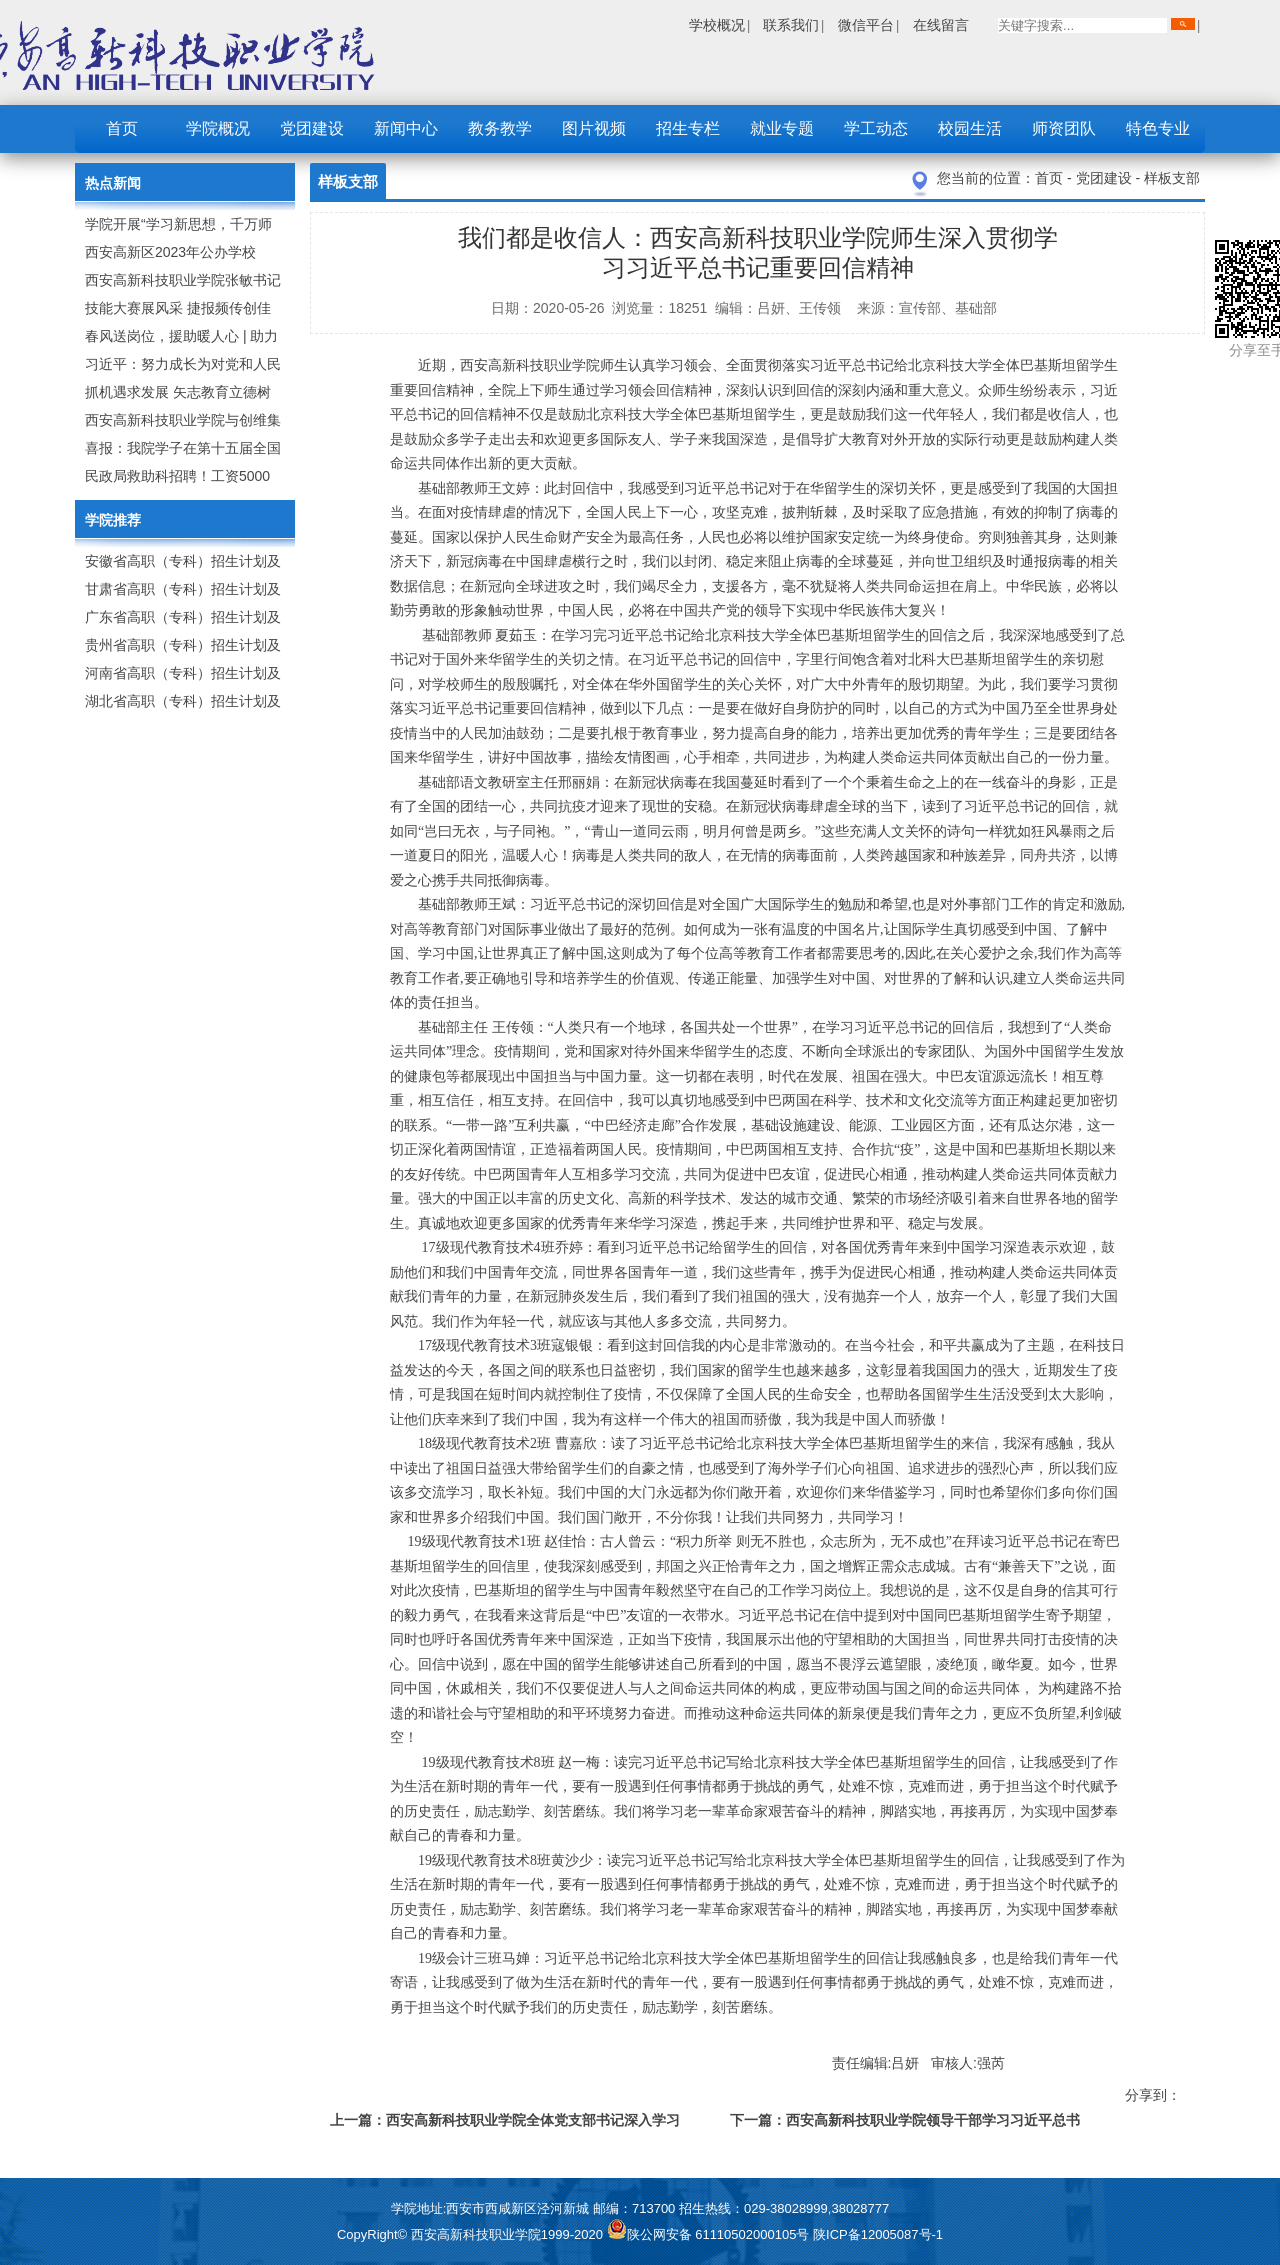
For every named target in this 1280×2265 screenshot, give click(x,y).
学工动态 (876, 128)
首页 (122, 128)
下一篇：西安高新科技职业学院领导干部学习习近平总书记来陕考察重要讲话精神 (905, 2123)
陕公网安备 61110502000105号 (710, 2234)
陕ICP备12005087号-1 (878, 2234)
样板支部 (1172, 178)
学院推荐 (113, 520)
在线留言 (941, 25)
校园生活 (970, 128)
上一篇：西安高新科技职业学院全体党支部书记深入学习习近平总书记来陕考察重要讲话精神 (505, 2123)
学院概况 (218, 128)
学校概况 (717, 25)
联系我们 (791, 25)
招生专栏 (688, 128)
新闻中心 (406, 128)
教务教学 (500, 128)
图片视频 (594, 128)
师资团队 (1064, 128)
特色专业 (1158, 128)
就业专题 (782, 128)
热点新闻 (113, 183)
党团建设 (312, 128)
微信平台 (866, 25)
